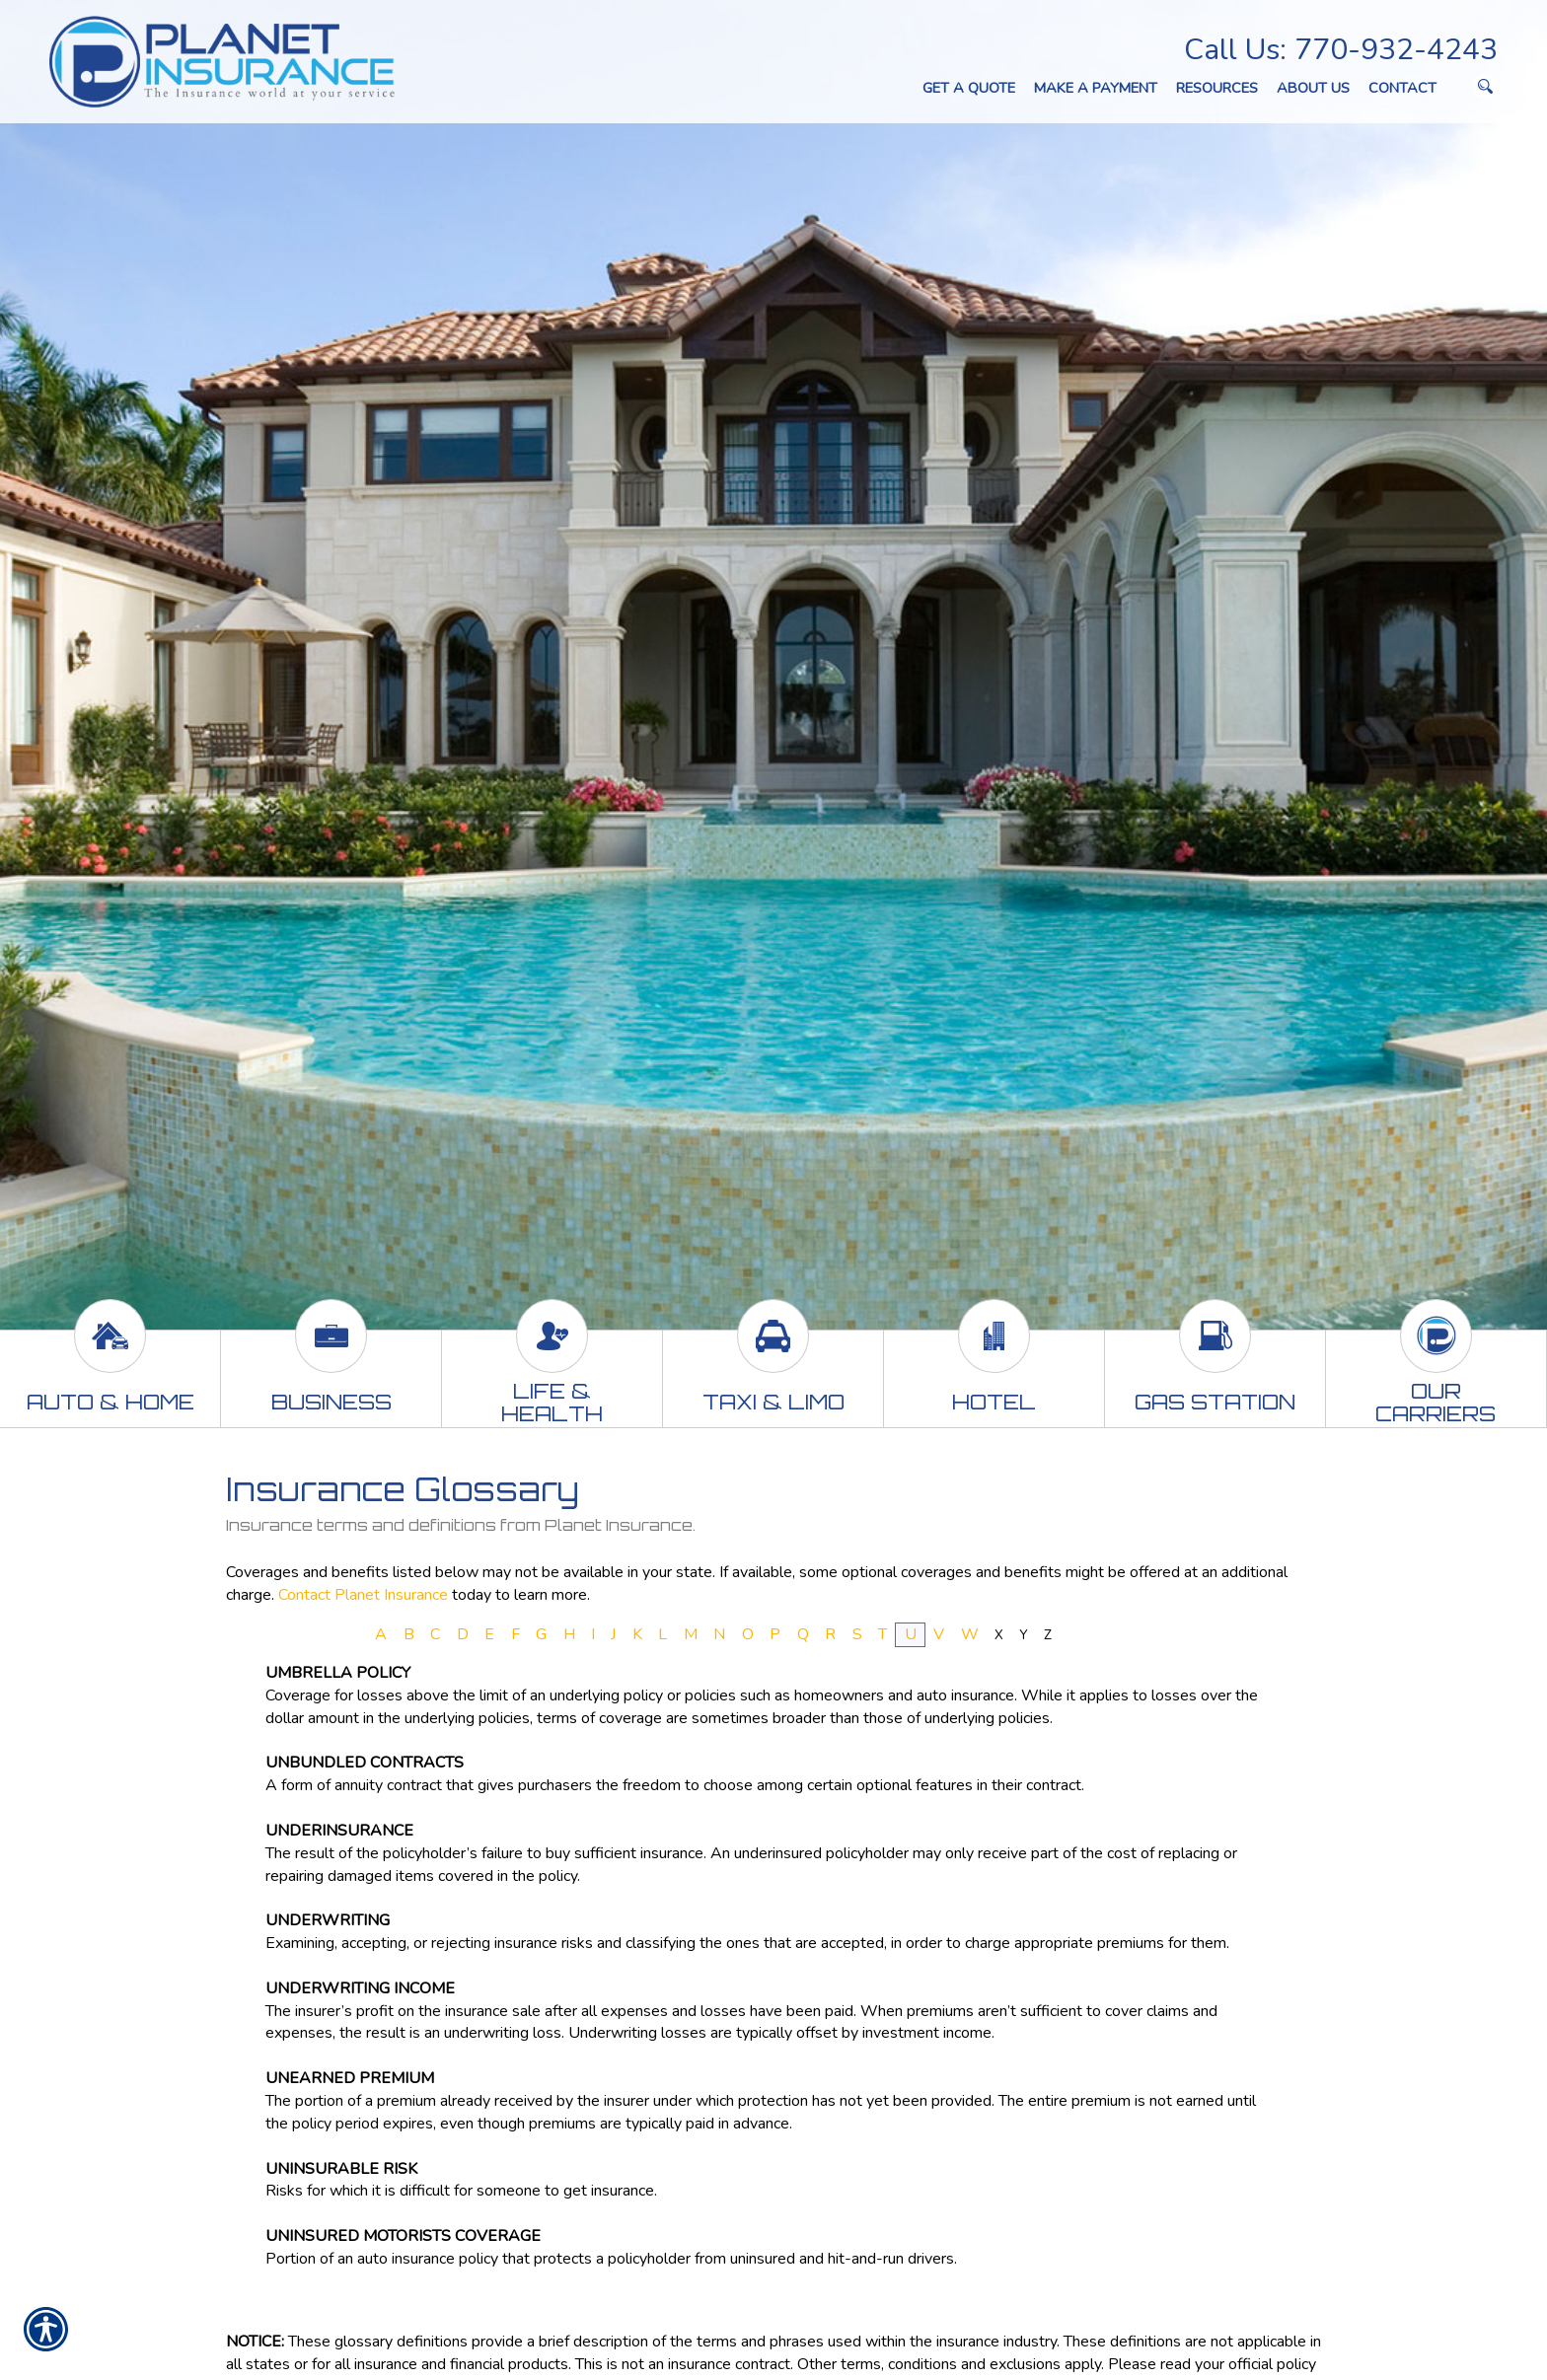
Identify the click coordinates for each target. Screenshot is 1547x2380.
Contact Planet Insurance (363, 1595)
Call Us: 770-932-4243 (1341, 50)
